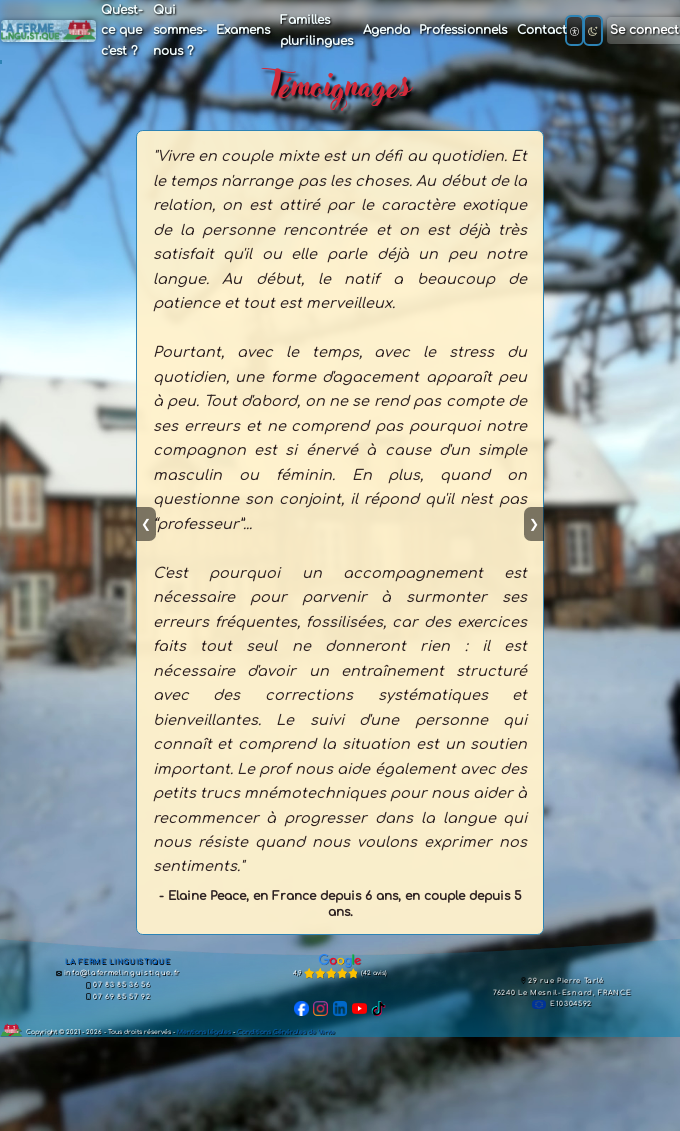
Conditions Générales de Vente (286, 1032)
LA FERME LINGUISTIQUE (117, 962)
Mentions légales (204, 1032)
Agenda (386, 30)
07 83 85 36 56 (118, 985)
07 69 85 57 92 (118, 997)
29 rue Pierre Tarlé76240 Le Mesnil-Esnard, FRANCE (562, 987)
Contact (542, 30)
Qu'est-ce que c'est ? (122, 30)
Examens (243, 30)
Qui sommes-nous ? (180, 30)
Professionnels (463, 30)
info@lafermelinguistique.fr (118, 973)
